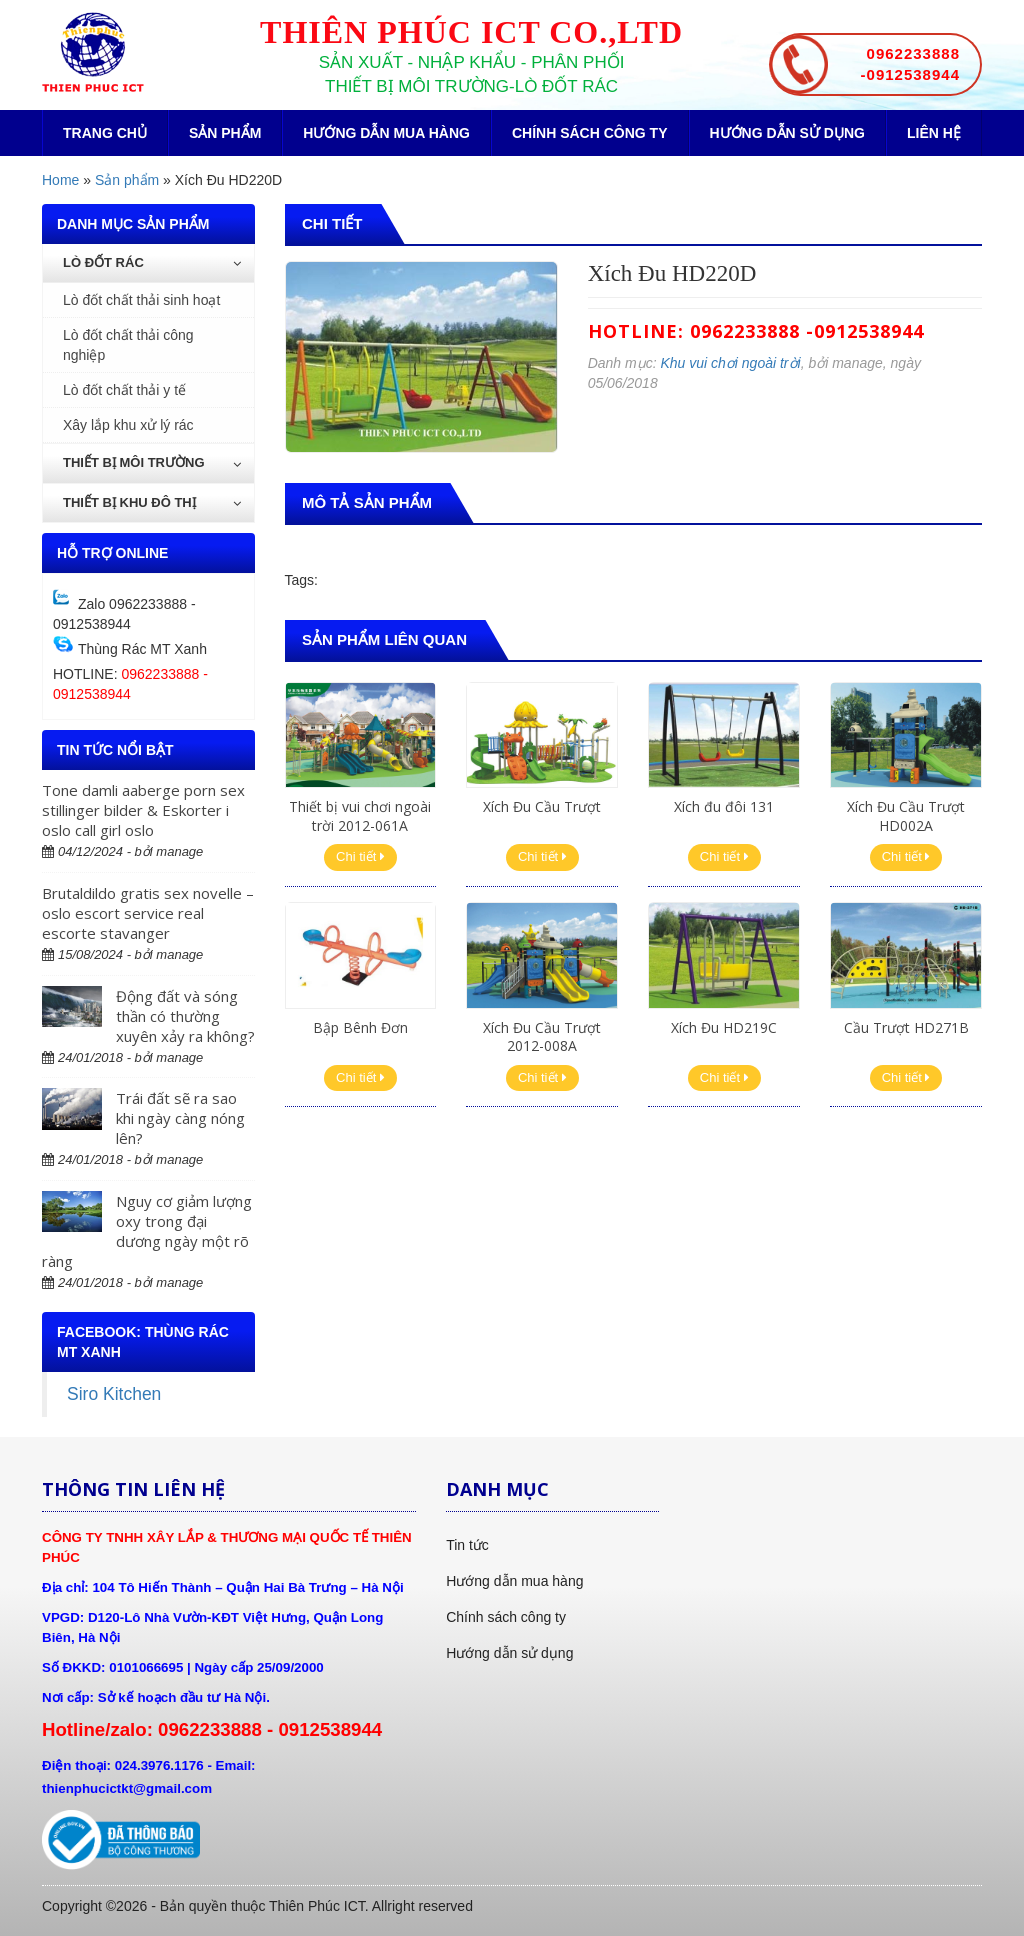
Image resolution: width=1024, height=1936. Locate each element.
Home (60, 180)
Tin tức (467, 1545)
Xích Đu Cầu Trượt (542, 806)
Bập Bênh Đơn (360, 1027)
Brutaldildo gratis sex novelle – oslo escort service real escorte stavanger (148, 913)
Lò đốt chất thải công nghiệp (128, 345)
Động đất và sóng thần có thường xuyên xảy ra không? (185, 1016)
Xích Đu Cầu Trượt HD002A (906, 815)
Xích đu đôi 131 (724, 806)
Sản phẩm (225, 133)
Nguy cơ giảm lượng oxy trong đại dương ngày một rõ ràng (147, 1231)
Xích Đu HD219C (724, 1027)
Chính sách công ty (590, 133)
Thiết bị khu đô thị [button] (152, 502)
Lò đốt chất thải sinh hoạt (141, 300)
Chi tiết (360, 856)
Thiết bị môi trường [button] (152, 462)
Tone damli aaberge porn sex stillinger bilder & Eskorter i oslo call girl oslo (143, 810)
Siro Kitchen (114, 1394)
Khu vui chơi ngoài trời (730, 363)
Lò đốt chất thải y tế (124, 390)
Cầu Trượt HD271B (906, 1027)
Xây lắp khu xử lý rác (128, 425)
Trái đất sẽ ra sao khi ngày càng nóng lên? (180, 1118)
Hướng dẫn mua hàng (386, 133)
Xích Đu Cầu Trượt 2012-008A (542, 1036)
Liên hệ (934, 133)
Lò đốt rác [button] (152, 262)
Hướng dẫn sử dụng (787, 133)
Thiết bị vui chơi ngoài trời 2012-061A (360, 815)
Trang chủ (105, 133)
